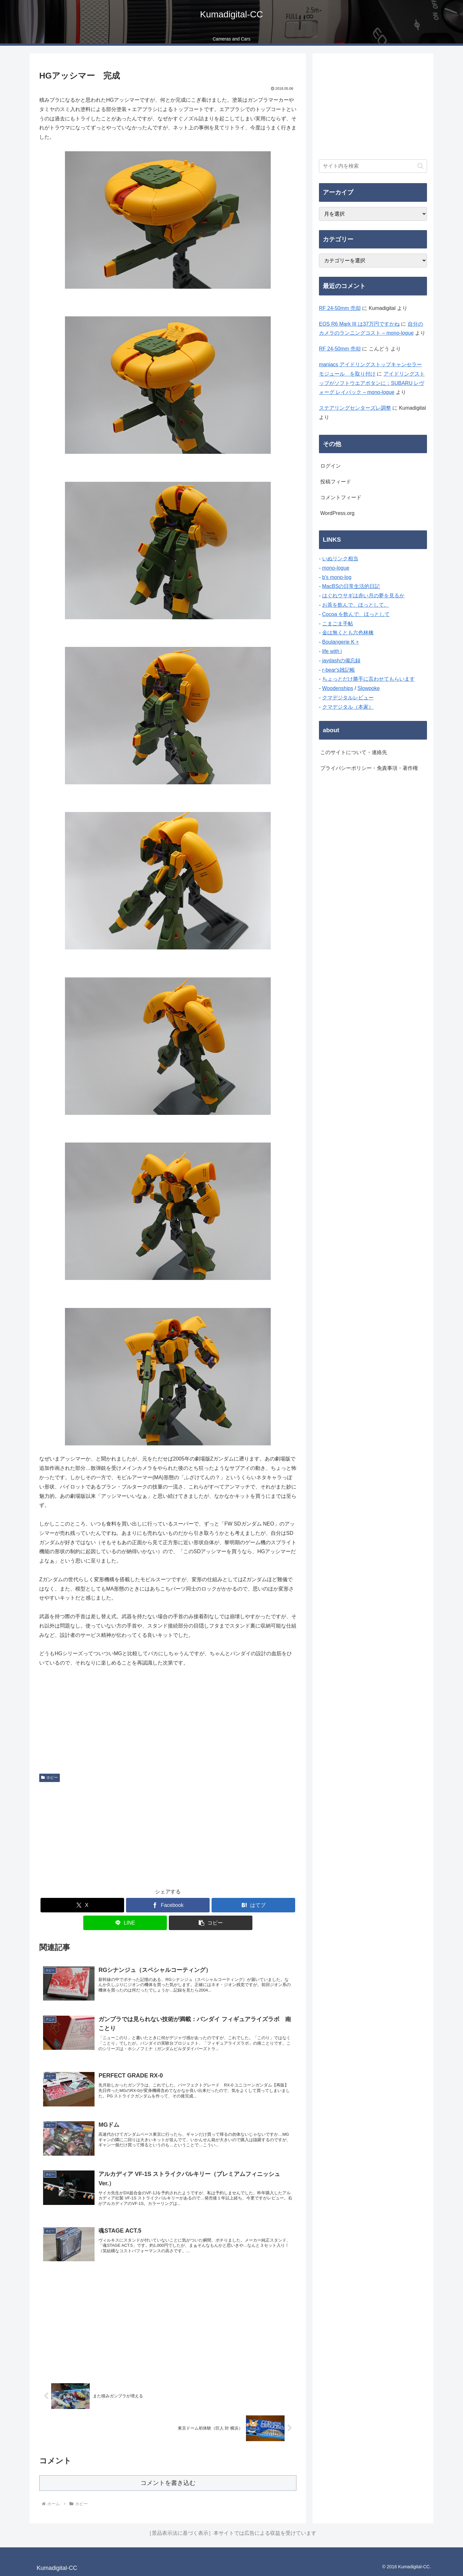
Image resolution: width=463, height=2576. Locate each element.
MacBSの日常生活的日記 (351, 586)
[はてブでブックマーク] (253, 1905)
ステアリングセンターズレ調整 (355, 408)
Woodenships (337, 688)
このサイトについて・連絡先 (353, 752)
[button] (210, 1923)
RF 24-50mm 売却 (340, 308)
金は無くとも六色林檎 (348, 632)
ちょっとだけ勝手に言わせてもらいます (368, 679)
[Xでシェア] (82, 1905)
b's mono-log (336, 577)
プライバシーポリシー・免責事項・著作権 (369, 768)
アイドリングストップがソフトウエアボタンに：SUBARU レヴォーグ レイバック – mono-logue (372, 383)
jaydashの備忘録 (341, 660)
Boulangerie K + (340, 642)
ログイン (330, 466)
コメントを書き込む (168, 2482)
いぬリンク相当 (340, 558)
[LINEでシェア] (125, 1923)
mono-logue (336, 568)
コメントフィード (340, 497)
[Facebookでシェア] (168, 1905)
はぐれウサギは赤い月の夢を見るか (363, 595)
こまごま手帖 (337, 623)
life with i (332, 651)
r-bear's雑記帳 (338, 670)
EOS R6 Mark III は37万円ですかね (359, 324)
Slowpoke (369, 688)
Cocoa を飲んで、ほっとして (356, 614)
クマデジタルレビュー (348, 697)
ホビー (49, 1777)
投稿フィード (335, 481)
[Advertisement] (167, 1833)
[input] (373, 166)
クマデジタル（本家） (348, 707)
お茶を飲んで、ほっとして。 (355, 605)
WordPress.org (337, 513)
